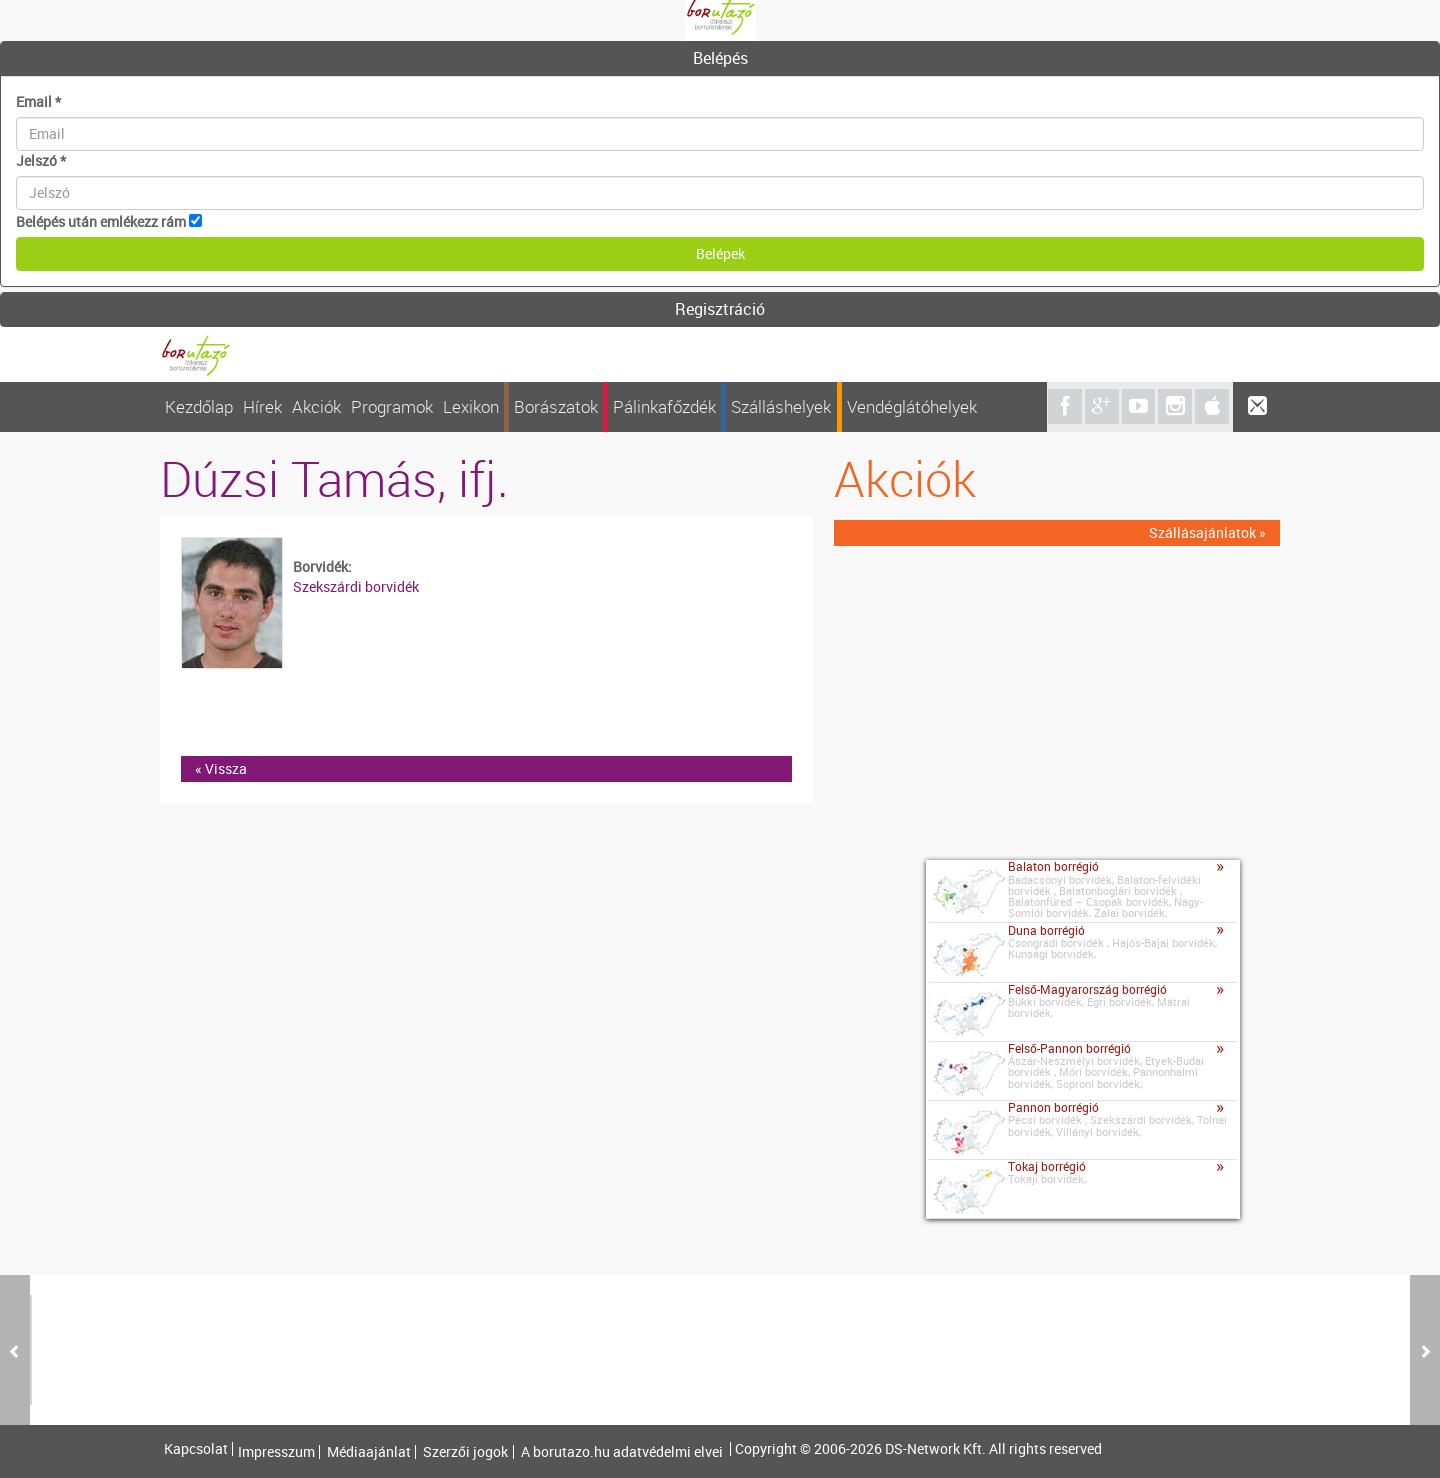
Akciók (316, 406)
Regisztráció (720, 309)
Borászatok (556, 406)
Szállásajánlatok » (1207, 532)
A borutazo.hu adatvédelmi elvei (622, 1452)
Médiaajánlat (369, 1452)
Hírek (262, 406)
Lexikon (471, 406)
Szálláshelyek (781, 406)
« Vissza (221, 768)
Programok (392, 406)
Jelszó (41, 160)
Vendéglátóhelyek (912, 406)
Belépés (720, 58)
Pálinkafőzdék (664, 406)
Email (38, 101)
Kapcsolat (196, 1449)
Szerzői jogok (465, 1452)
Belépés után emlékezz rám (101, 221)
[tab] (720, 59)
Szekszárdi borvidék (356, 586)
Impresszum (276, 1452)
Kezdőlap (199, 406)
